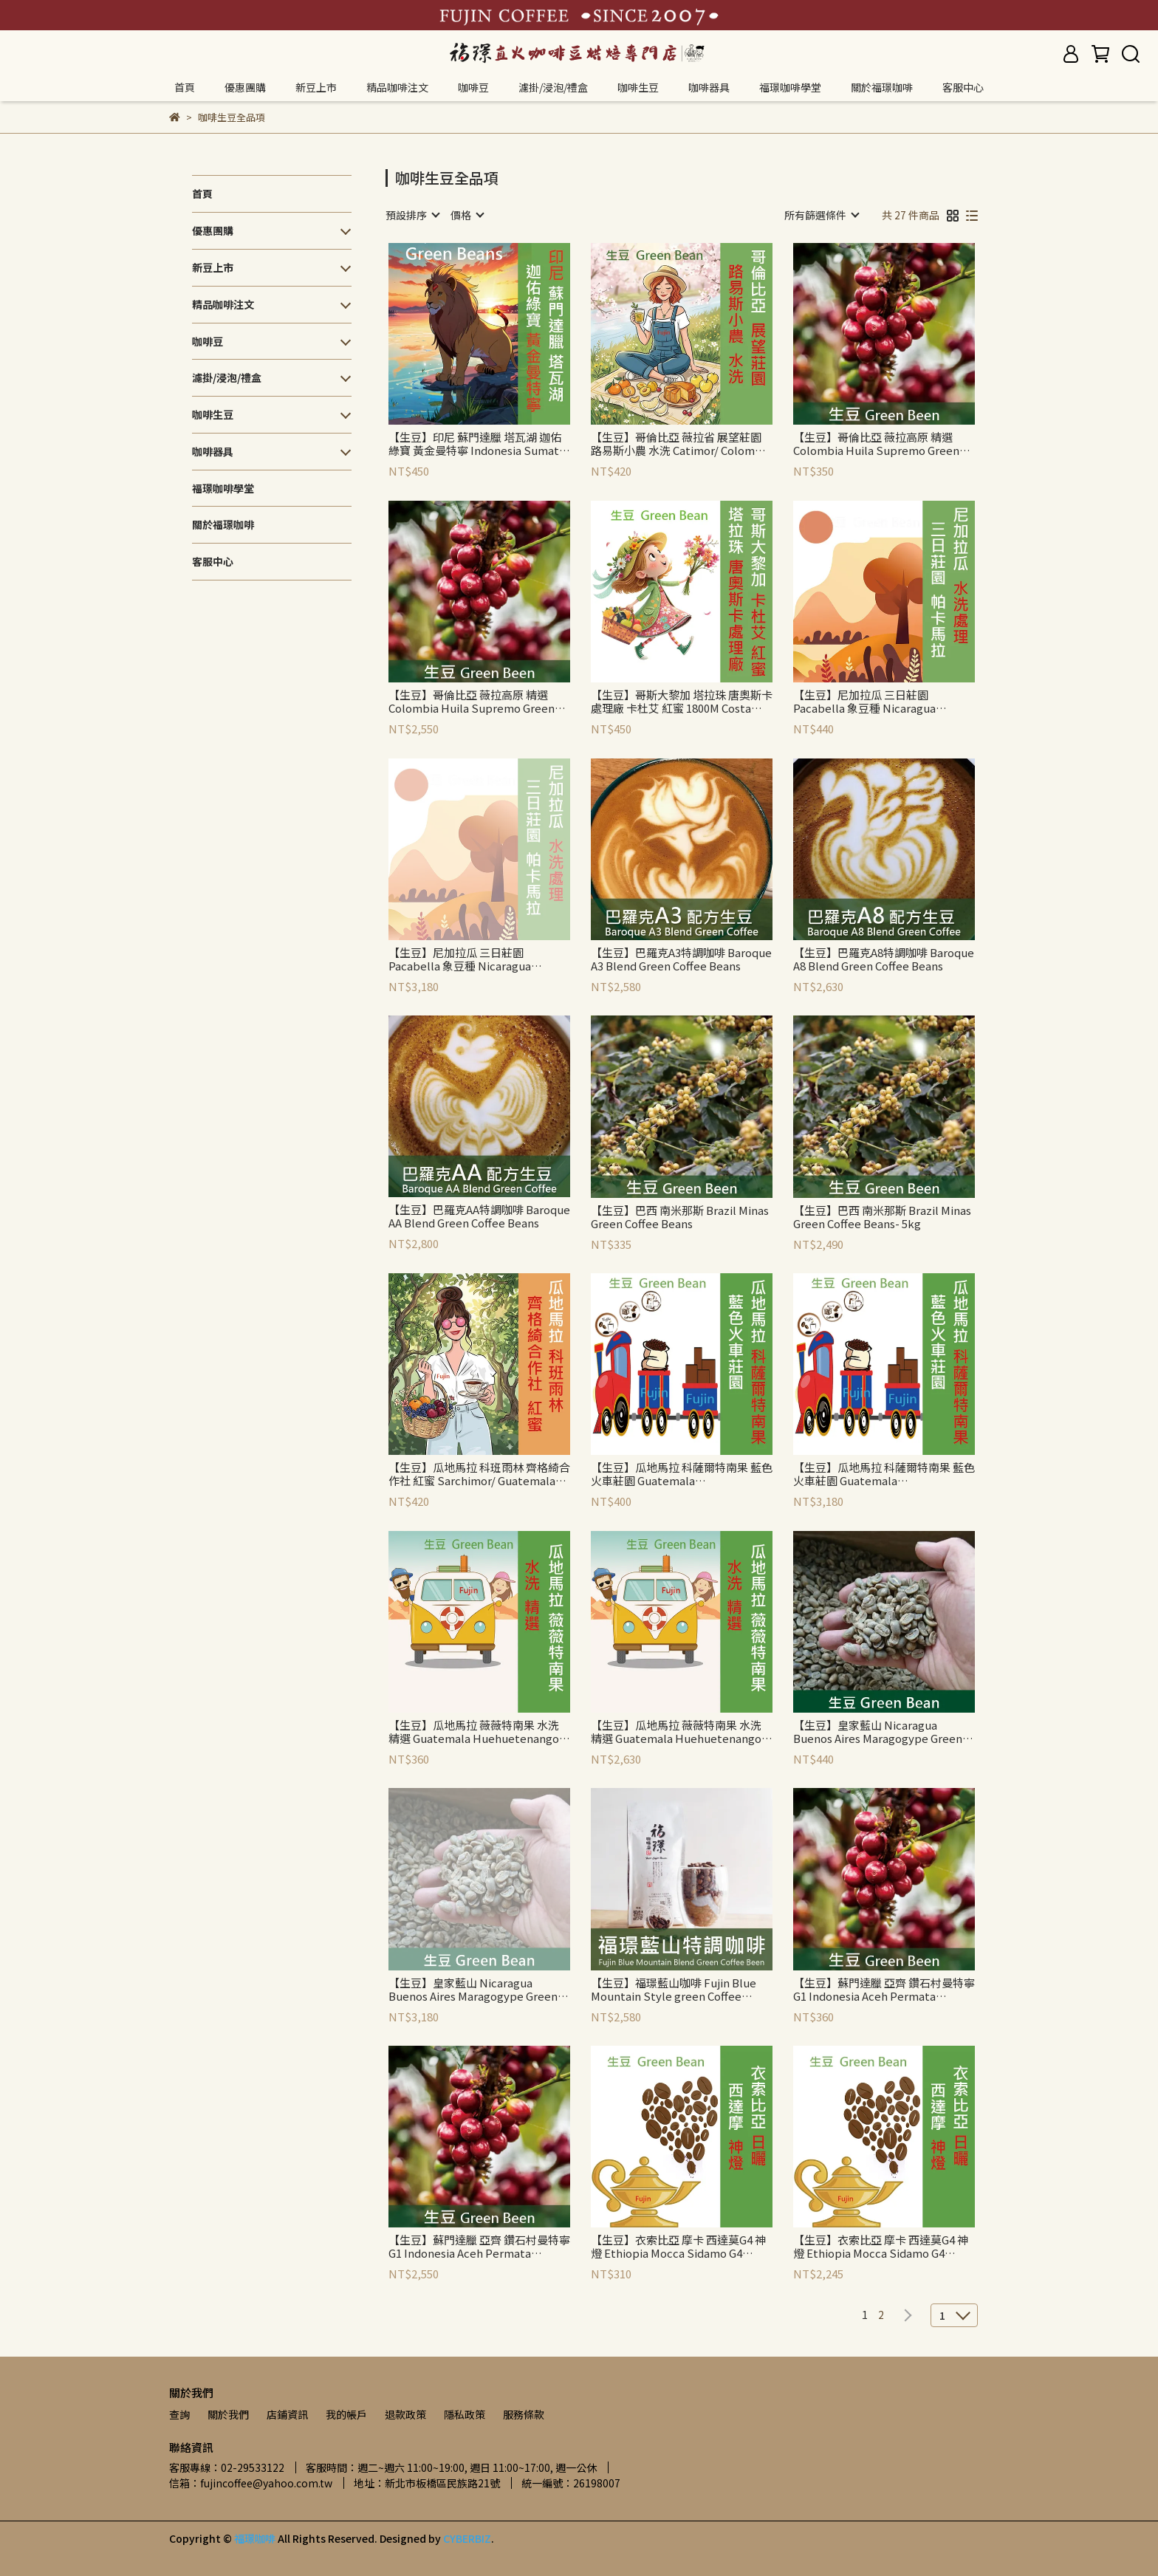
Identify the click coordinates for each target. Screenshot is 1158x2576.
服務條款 (523, 2414)
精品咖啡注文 (397, 87)
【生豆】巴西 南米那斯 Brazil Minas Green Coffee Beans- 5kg (882, 1217)
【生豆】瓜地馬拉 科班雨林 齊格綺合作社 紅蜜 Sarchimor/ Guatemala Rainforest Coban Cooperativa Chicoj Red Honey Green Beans (479, 1474)
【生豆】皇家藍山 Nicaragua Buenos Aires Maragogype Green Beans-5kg (473, 1989)
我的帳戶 (346, 2414)
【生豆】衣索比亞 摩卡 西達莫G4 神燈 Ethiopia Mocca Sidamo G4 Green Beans (678, 2246)
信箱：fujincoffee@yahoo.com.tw (250, 2483)
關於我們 (228, 2414)
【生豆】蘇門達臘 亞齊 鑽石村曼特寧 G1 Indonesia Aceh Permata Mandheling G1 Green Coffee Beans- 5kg (479, 2246)
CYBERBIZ (467, 2538)
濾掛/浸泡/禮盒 (553, 87)
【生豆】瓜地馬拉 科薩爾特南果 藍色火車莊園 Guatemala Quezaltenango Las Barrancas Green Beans (681, 1474)
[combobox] (412, 215)
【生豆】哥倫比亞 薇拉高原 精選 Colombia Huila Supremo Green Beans (876, 444)
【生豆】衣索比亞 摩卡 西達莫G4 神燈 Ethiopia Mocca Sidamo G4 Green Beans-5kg (880, 2246)
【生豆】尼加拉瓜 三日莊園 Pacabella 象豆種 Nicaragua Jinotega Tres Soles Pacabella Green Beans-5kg (467, 959)
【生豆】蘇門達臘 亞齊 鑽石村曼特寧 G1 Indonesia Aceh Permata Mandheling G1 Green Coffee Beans (884, 1989)
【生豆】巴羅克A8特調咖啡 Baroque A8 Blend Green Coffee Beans (883, 959)
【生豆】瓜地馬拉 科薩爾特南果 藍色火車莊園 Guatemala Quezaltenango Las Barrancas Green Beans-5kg (884, 1474)
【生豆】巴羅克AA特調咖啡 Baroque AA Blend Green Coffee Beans (479, 1216)
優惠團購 (245, 87)
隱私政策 (464, 2414)
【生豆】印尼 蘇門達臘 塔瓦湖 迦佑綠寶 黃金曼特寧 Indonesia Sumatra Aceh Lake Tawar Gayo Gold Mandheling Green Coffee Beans (478, 444)
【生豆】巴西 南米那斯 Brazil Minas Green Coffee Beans (680, 1217)
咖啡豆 (473, 87)
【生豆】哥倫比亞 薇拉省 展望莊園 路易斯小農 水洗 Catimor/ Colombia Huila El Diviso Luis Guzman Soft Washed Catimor (681, 444)
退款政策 (405, 2414)
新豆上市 (316, 87)
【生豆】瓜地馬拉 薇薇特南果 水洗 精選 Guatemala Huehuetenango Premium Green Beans (473, 1732)
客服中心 (963, 87)
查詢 (179, 2414)
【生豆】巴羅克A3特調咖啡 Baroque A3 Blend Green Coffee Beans (681, 959)
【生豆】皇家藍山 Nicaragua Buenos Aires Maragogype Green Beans (877, 1732)
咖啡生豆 (638, 87)
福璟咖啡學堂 (790, 87)
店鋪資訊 (287, 2414)
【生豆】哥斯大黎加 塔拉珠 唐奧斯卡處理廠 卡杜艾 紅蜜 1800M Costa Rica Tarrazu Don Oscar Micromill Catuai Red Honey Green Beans (681, 701)
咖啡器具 (709, 87)
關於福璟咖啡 (882, 87)
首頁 (184, 87)
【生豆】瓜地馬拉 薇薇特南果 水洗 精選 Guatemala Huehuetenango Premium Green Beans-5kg (676, 1732)
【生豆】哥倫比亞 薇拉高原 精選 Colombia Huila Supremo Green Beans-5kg (471, 701)
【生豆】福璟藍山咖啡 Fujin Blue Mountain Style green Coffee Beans (673, 1989)
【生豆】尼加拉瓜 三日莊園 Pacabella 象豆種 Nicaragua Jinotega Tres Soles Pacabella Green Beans (871, 701)
